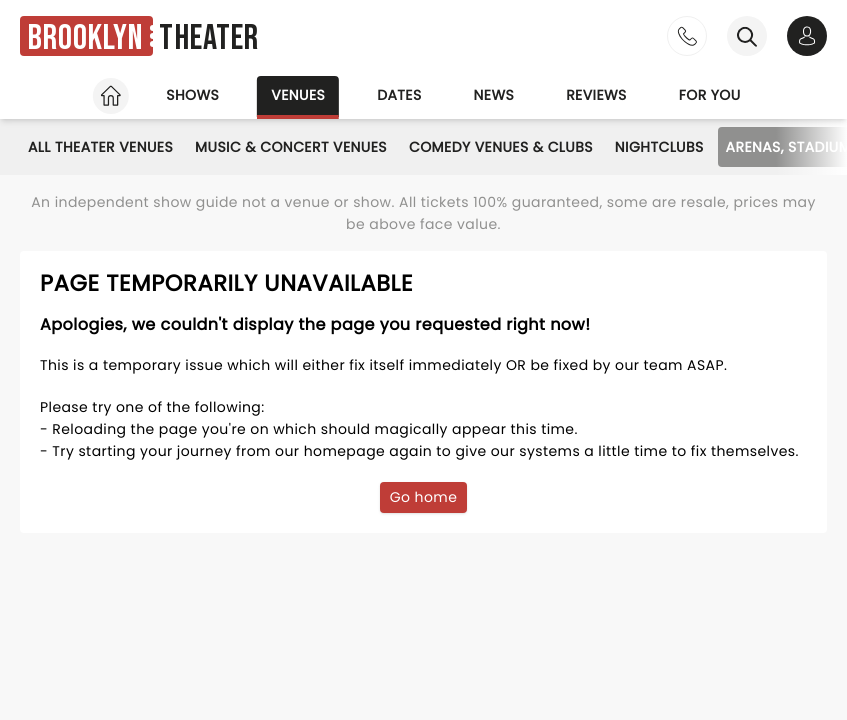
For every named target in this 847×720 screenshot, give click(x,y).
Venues (298, 95)
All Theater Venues (100, 147)
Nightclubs (659, 147)
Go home (424, 497)
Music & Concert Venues (291, 147)
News (494, 95)
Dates (399, 95)
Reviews (596, 95)
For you (710, 95)
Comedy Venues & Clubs (501, 147)
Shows (192, 95)
